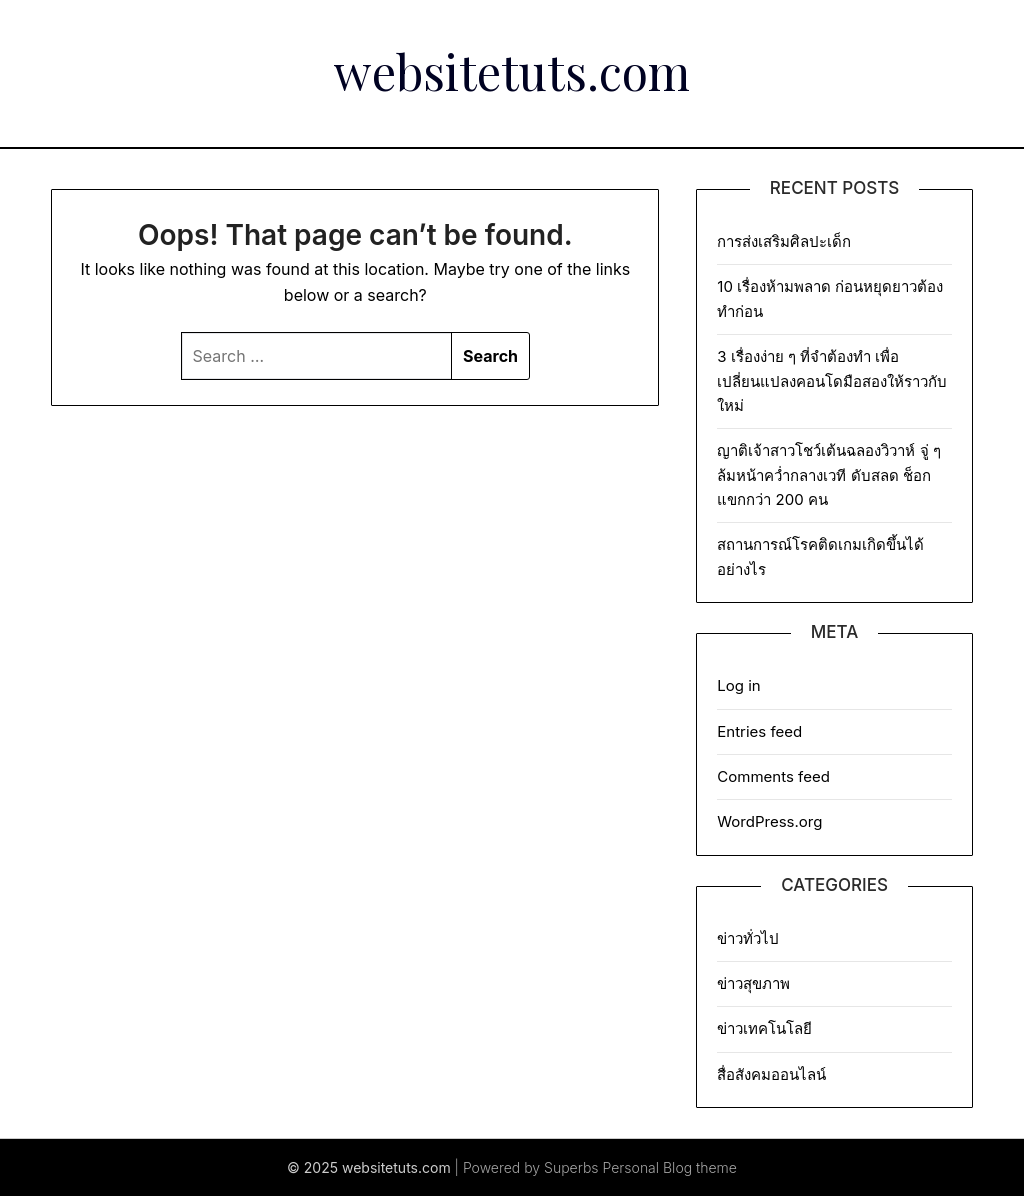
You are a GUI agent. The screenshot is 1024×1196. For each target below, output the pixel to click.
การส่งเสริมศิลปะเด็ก (788, 241)
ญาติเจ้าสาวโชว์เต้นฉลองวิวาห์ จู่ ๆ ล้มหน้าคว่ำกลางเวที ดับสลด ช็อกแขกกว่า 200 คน (828, 475)
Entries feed (759, 731)
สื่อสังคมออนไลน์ (771, 1074)
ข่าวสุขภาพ (753, 983)
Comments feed (773, 776)
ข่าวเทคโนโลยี (764, 1028)
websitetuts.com (512, 71)
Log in (738, 685)
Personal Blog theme (670, 1167)
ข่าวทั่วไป (748, 938)
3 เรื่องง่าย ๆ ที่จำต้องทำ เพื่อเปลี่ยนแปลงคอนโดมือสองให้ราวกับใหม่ (832, 381)
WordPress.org (769, 821)
